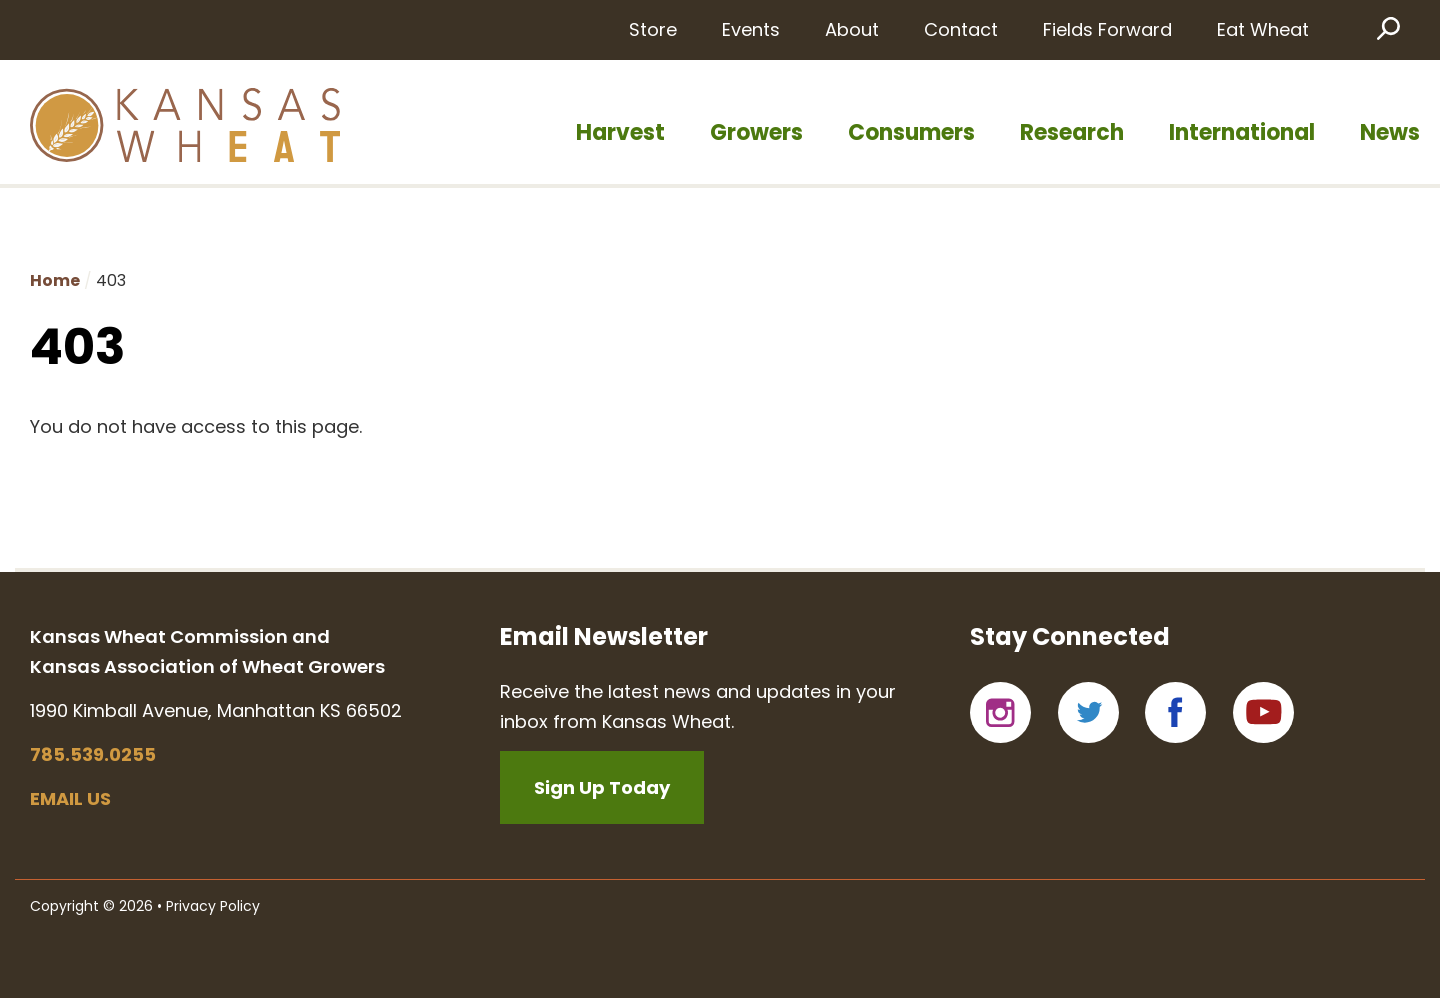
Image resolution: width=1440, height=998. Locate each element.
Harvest (620, 132)
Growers (756, 132)
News (1390, 132)
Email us (70, 798)
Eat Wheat (1263, 29)
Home (55, 280)
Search (1387, 28)
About (852, 29)
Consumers (911, 132)
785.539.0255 (93, 754)
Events (751, 29)
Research (1072, 132)
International (1242, 132)
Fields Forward (1107, 29)
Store (653, 29)
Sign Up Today (602, 787)
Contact (961, 29)
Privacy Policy (213, 906)
